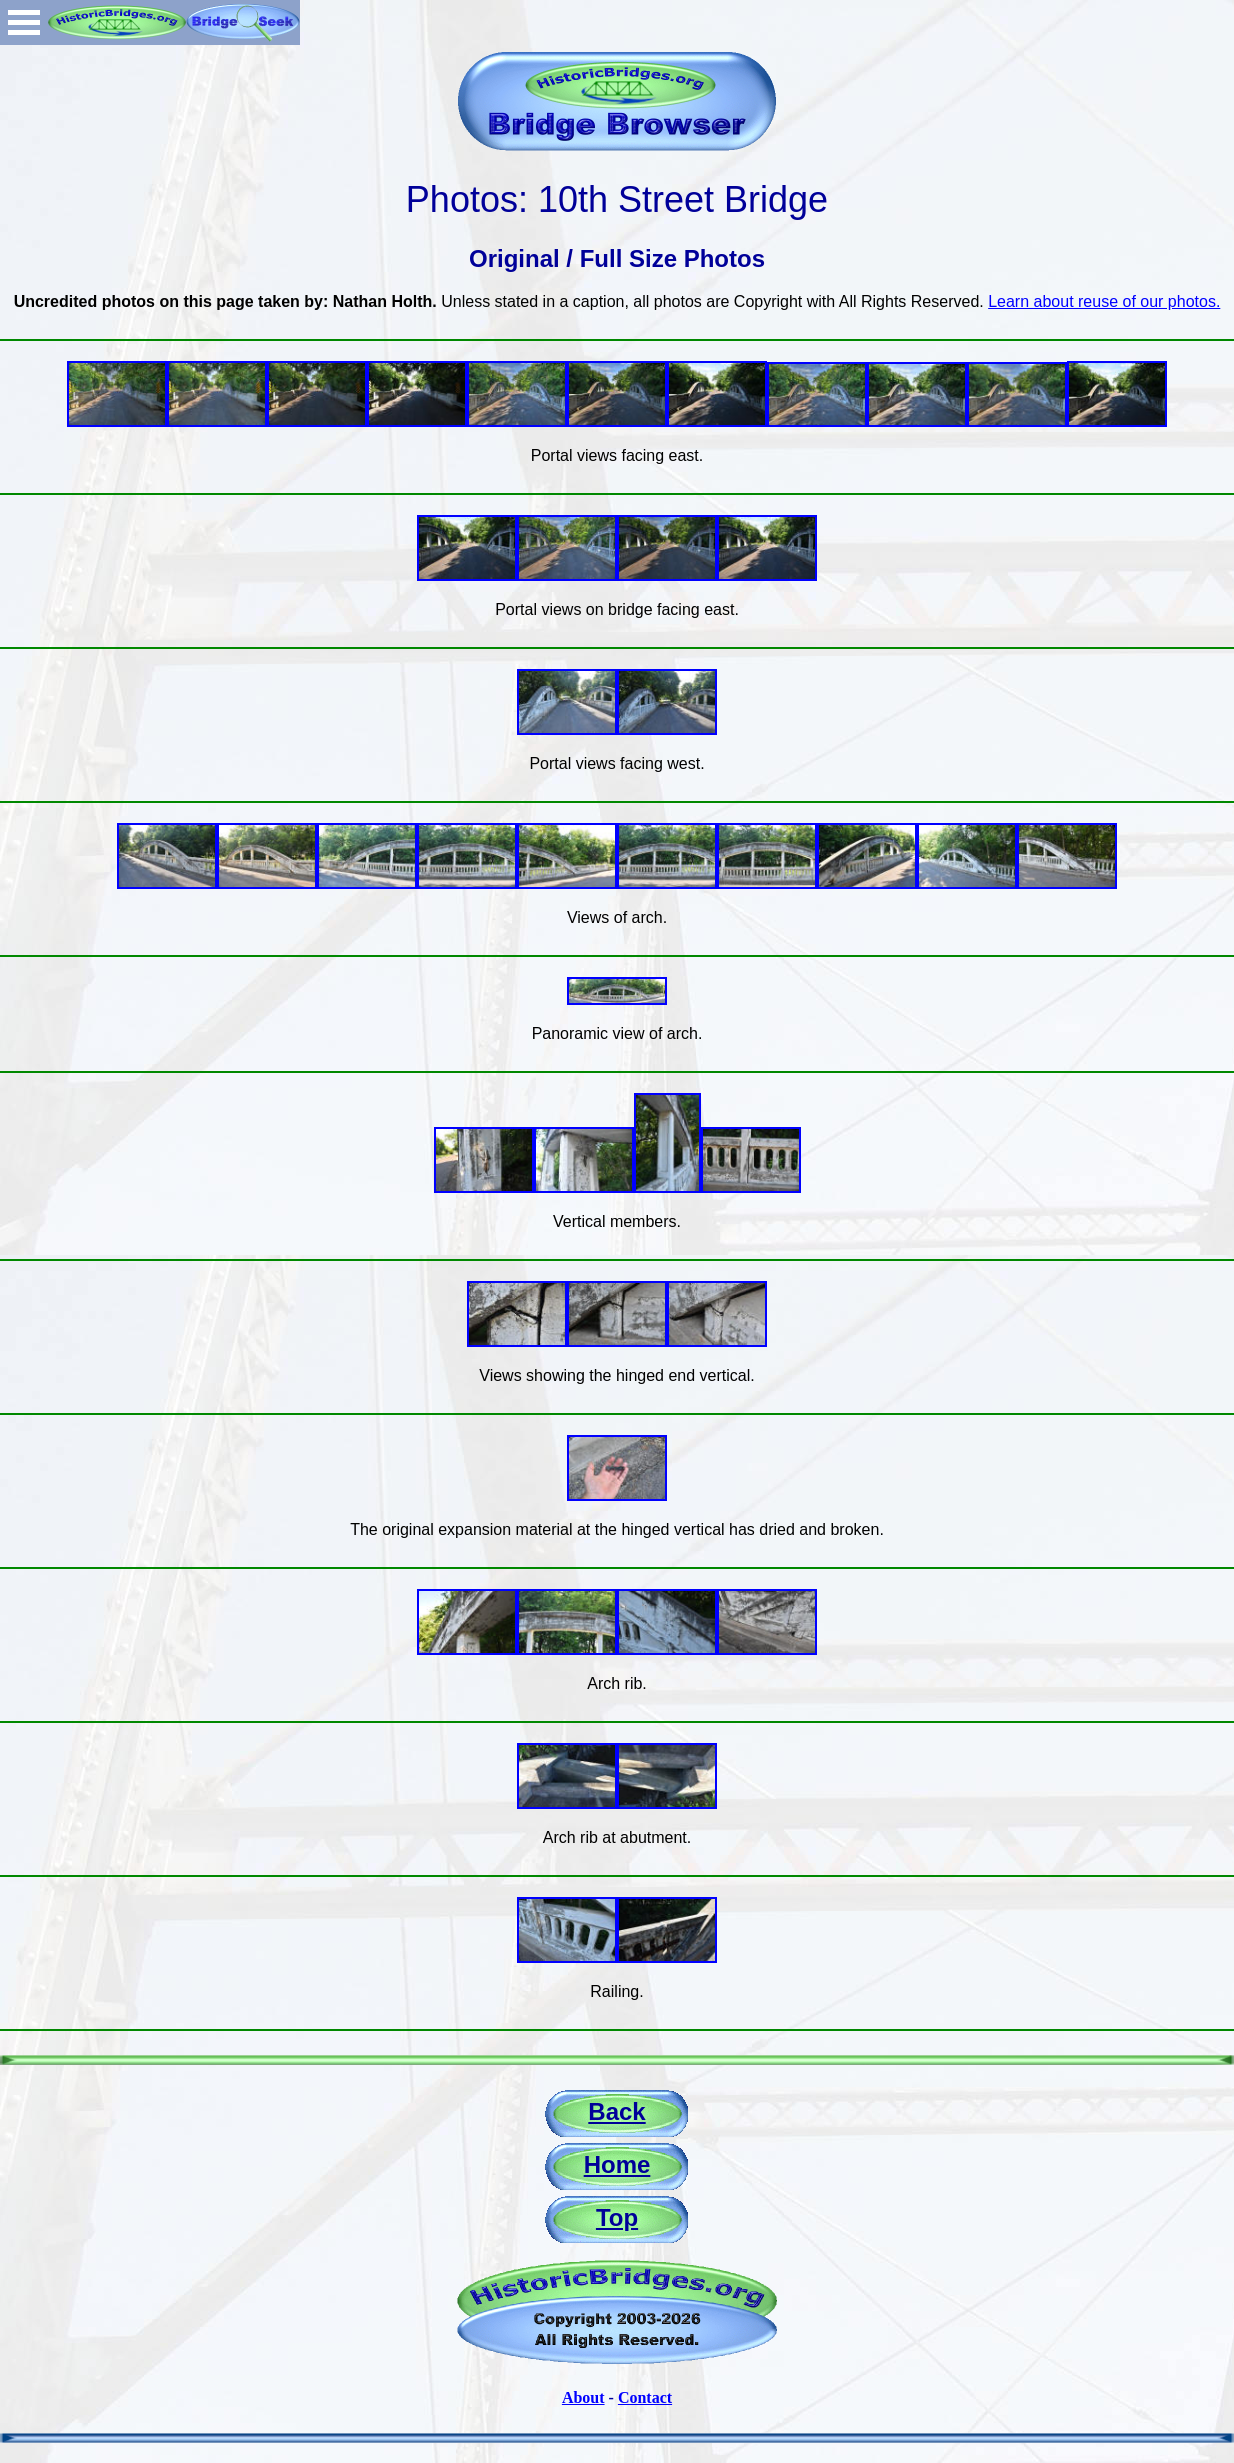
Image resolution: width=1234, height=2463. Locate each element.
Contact (645, 2397)
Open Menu (24, 22)
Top (617, 2217)
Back (616, 2111)
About (583, 2397)
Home (617, 2164)
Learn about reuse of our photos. (1104, 301)
